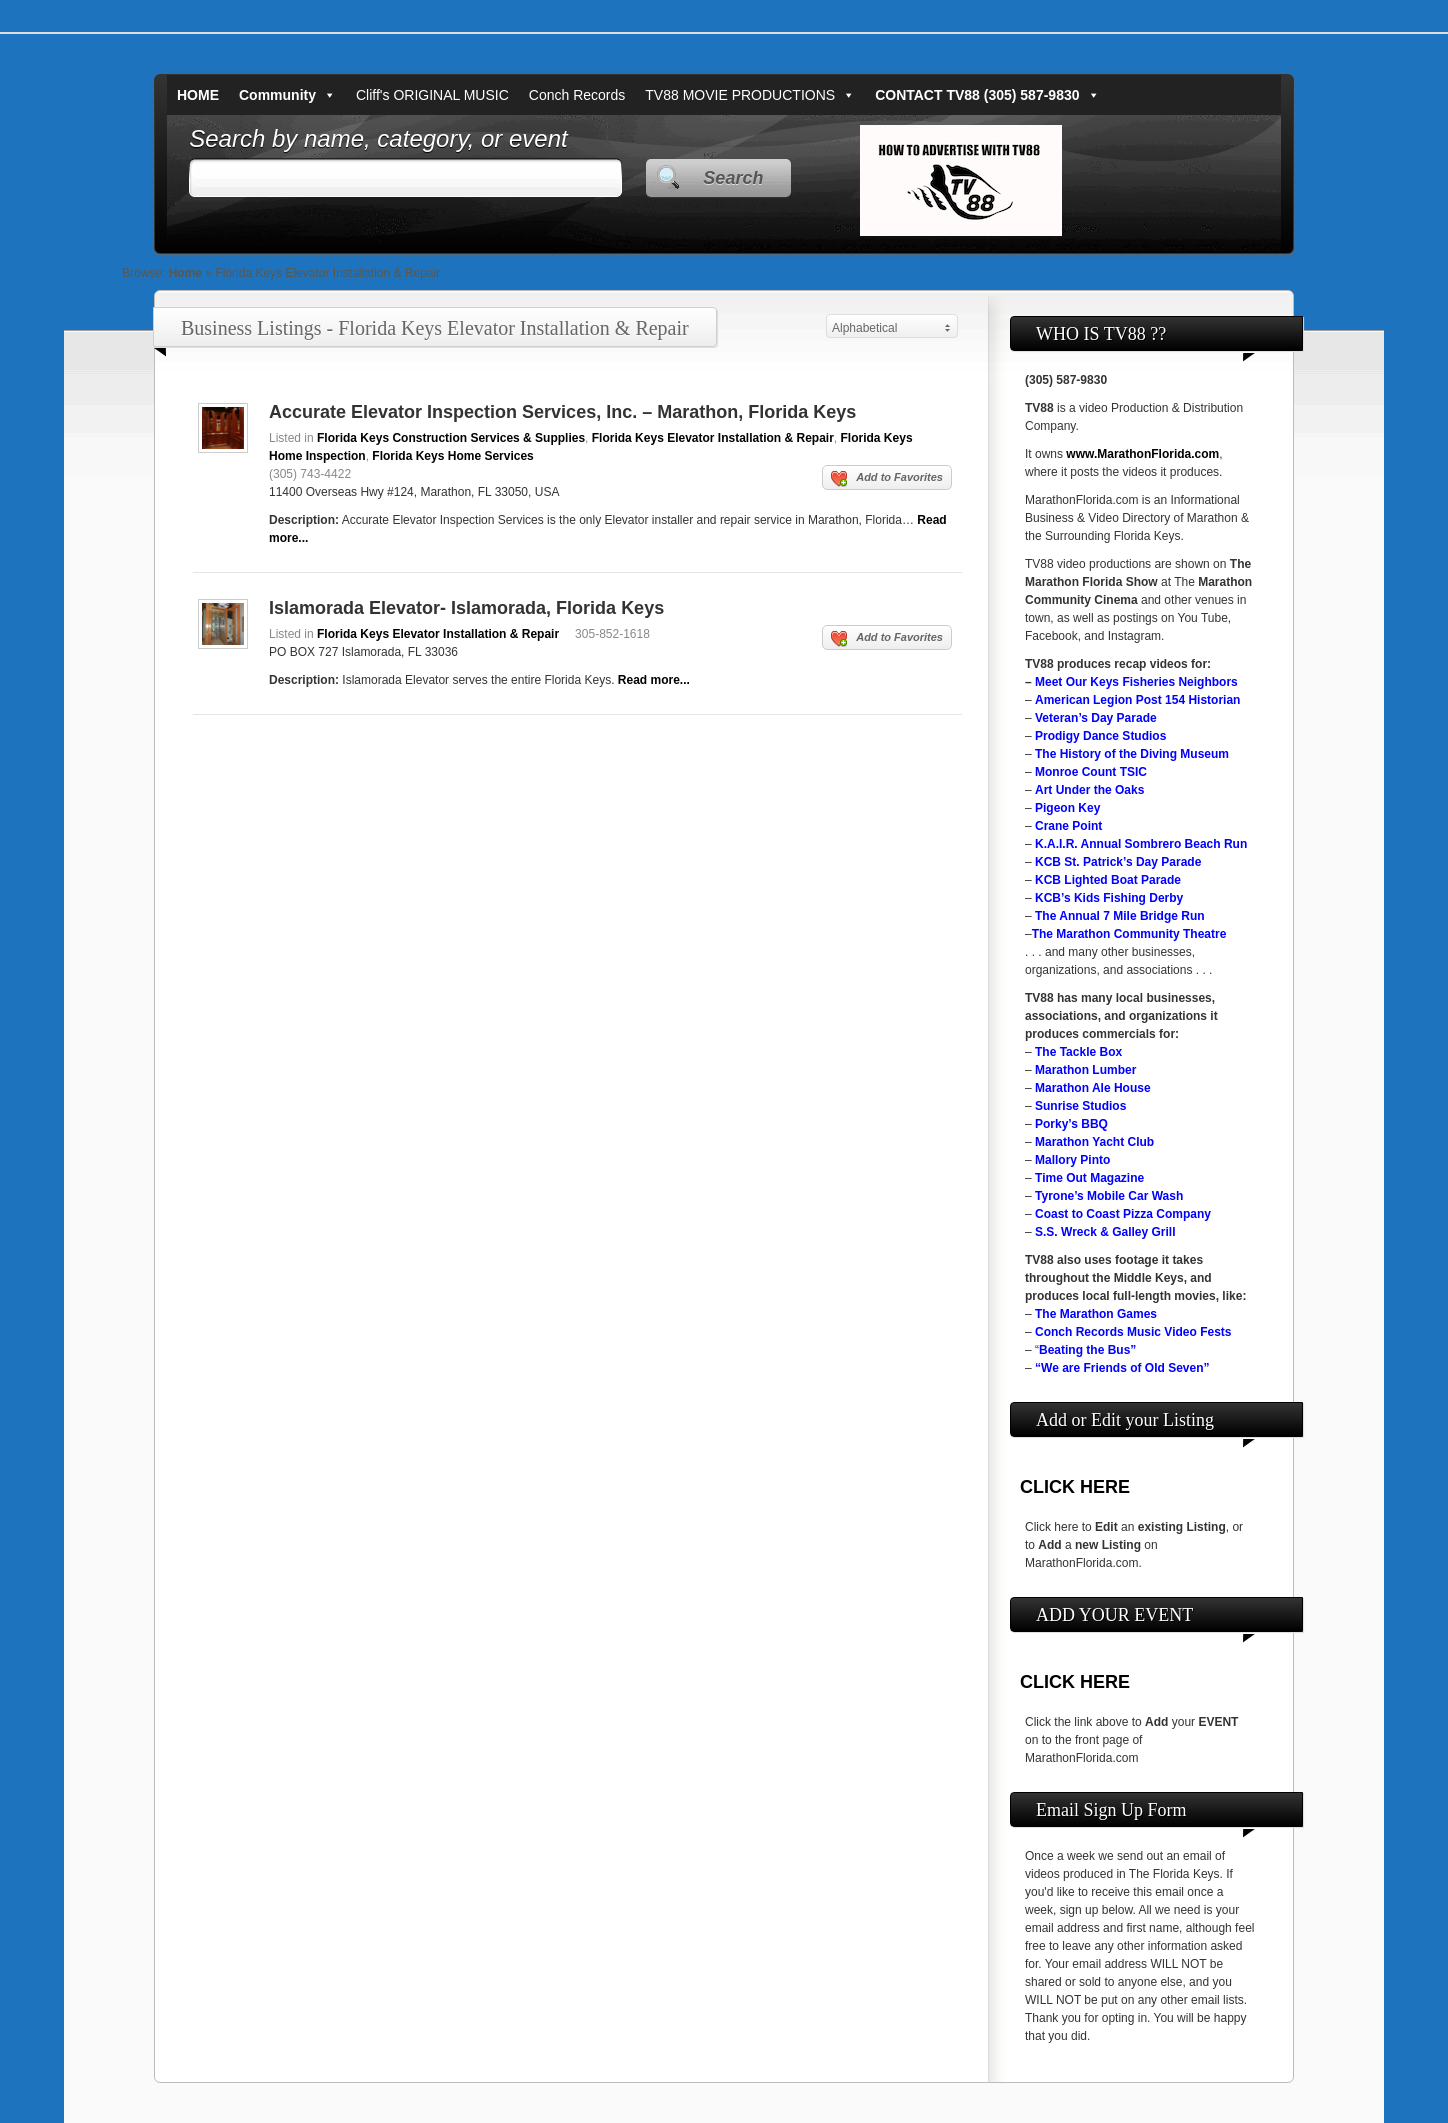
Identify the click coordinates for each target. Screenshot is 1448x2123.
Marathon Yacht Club (1094, 1142)
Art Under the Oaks (1089, 790)
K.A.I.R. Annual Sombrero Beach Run (1141, 844)
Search (733, 178)
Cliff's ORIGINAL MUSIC (432, 95)
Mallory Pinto (1072, 1160)
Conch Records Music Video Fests (1133, 1332)
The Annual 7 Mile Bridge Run (1120, 916)
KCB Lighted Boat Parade (1108, 880)
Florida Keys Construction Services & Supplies (451, 438)
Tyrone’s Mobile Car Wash (1109, 1196)
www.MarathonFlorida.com (1142, 454)
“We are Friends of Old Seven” (1122, 1368)
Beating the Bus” (1087, 1350)
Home (185, 273)
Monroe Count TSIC (1091, 772)
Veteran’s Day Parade (1096, 718)
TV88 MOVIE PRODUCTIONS (750, 95)
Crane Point (1068, 826)
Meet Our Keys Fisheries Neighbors (1136, 682)
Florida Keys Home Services (452, 456)
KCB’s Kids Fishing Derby (1109, 898)
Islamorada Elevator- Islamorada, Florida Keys (466, 608)
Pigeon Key (1067, 808)
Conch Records (577, 95)
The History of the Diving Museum (1132, 754)
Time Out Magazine (1089, 1178)
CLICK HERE (1075, 1487)
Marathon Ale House (1093, 1088)
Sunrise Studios (1080, 1106)
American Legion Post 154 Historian (1137, 700)
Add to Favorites (887, 479)
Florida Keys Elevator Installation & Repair (713, 438)
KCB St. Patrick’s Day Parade (1118, 862)
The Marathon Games (1096, 1314)
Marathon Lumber (1085, 1070)
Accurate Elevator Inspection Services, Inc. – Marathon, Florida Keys (562, 412)
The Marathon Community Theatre (1129, 934)
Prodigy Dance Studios (1100, 736)
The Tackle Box (1078, 1052)
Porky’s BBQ (1071, 1124)
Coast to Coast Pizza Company (1123, 1214)
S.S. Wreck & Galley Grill (1105, 1232)
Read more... (654, 680)
